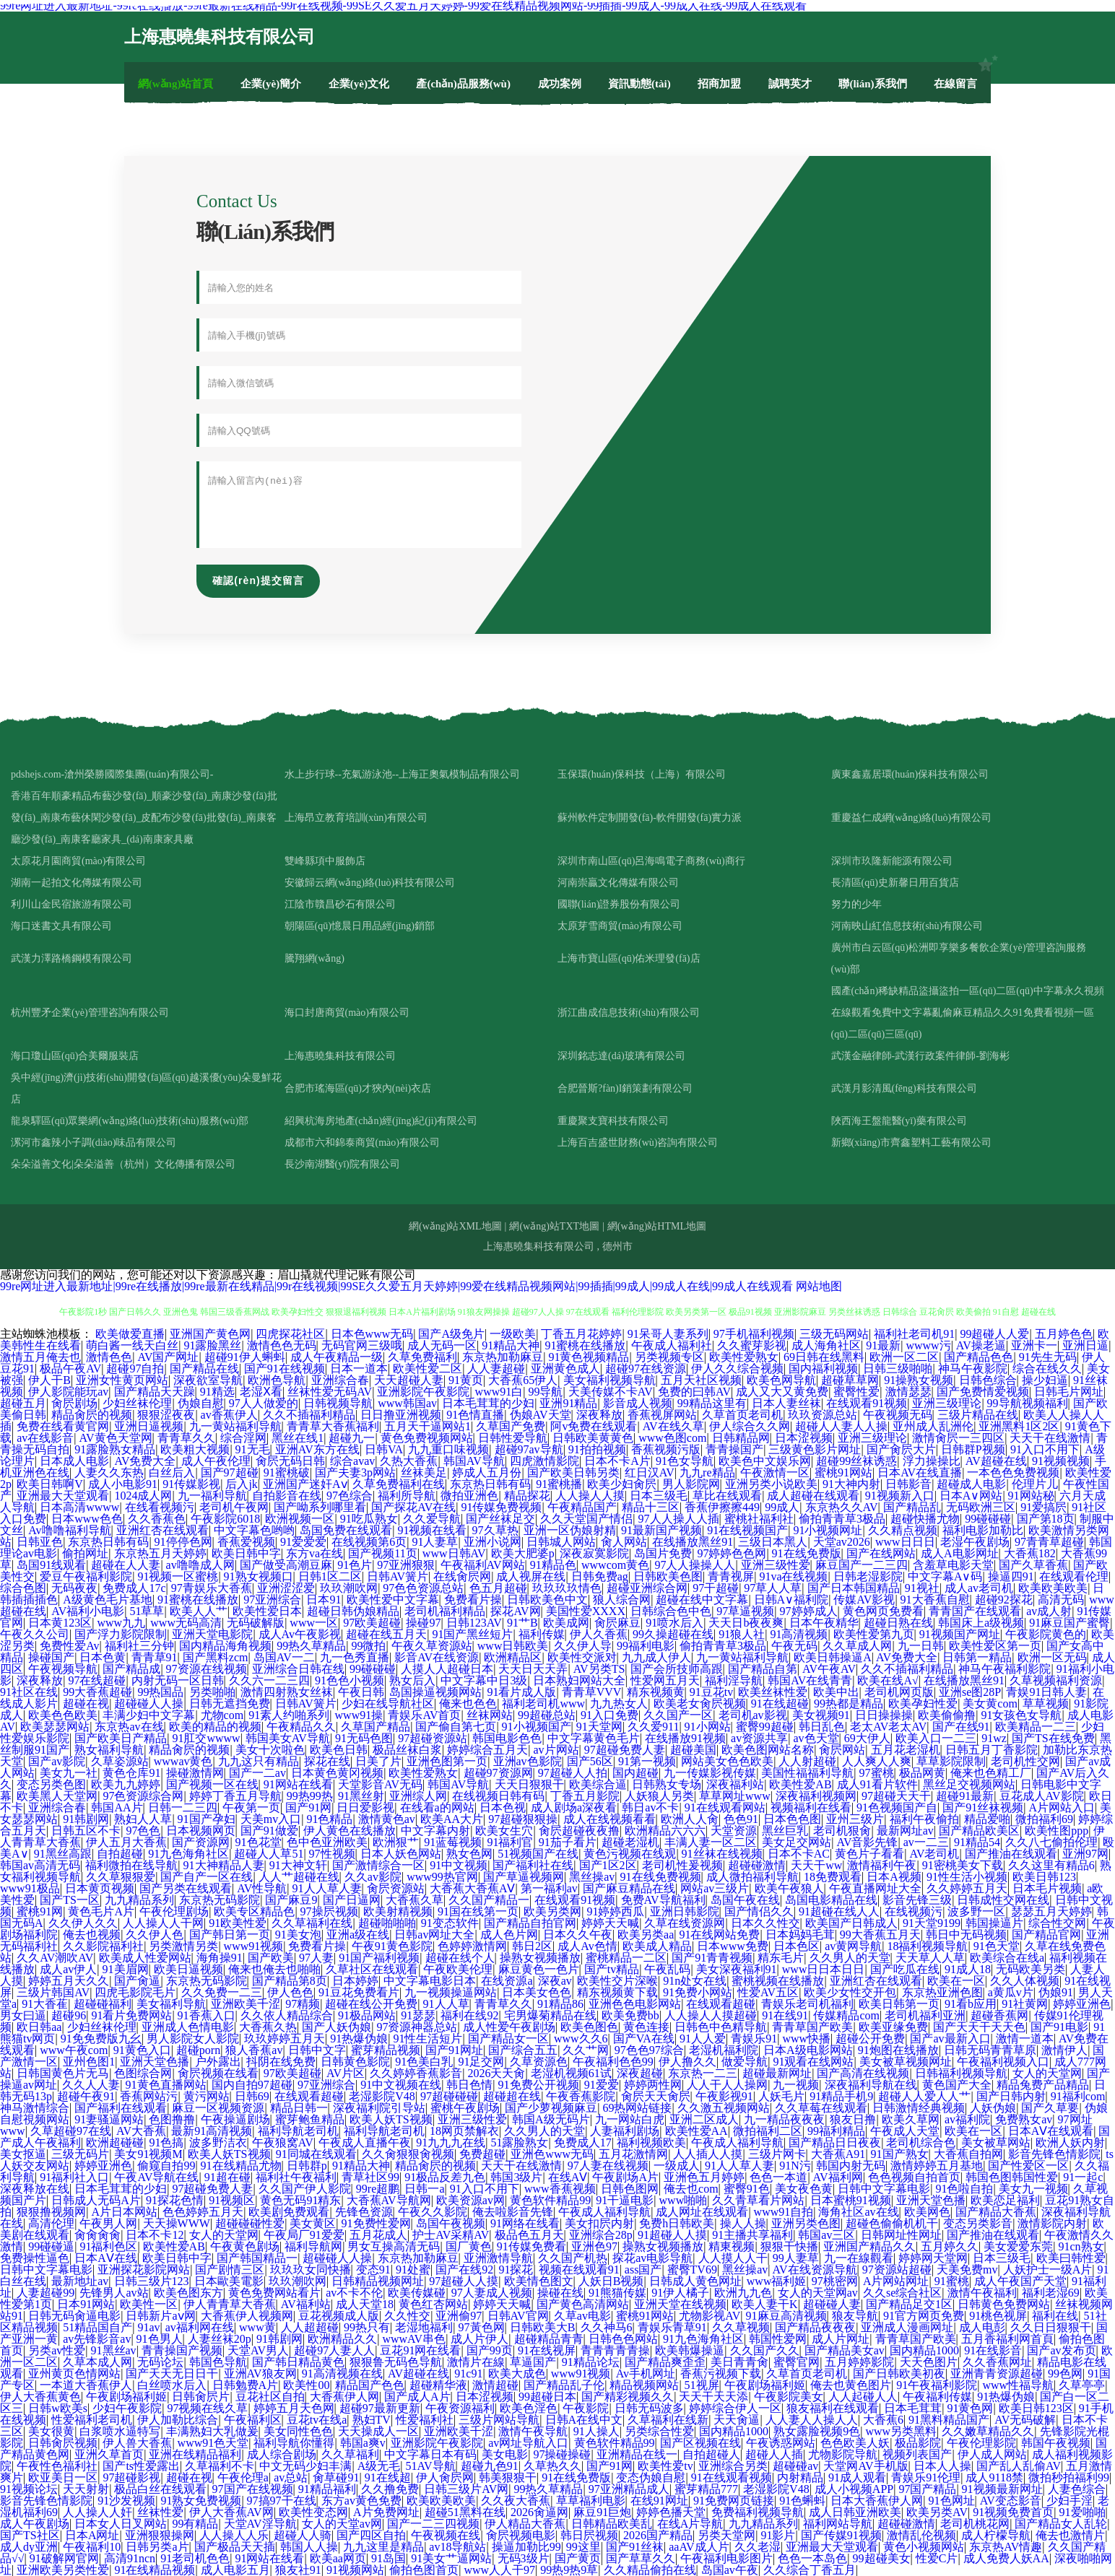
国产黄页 (578, 2558)
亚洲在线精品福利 (195, 2454)
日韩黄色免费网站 (1004, 2304)
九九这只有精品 (258, 1761)
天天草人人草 (930, 1957)
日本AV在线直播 (919, 1472)
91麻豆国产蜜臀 (1069, 1622)
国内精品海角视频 (225, 1646)
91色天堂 (996, 1946)
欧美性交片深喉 (617, 1981)
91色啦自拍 (964, 2189)
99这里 (583, 2547)
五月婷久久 (950, 2246)
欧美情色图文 (538, 2281)
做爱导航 (744, 2061)
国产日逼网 (352, 1900)
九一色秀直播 (354, 1657)
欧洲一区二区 (904, 1357)
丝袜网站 (490, 1715)
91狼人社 (742, 1634)
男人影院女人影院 (193, 2038)
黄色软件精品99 (550, 2200)
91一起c (1083, 2177)
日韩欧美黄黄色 (592, 1438)
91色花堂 (258, 1842)
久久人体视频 (1024, 1981)
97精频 (302, 2004)
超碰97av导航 (529, 1449)
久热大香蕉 (409, 1461)
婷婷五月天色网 (293, 2408)
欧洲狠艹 (396, 1842)
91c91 (468, 2373)
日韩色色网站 (623, 2339)
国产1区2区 (608, 1865)
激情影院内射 (1052, 2223)
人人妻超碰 (496, 1368)
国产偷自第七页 (455, 1726)
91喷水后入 (674, 1622)
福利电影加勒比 (982, 1530)
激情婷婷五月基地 (936, 2165)
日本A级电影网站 (808, 2050)
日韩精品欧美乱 (611, 2524)
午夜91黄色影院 (392, 1946)
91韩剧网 (86, 1819)
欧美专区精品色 (254, 1911)
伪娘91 (1055, 1992)
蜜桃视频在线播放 (778, 1981)
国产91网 (308, 1807)
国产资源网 (201, 1842)
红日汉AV (649, 1472)
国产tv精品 (611, 1969)
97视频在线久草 (207, 2408)
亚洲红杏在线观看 (162, 1530)
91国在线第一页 (478, 1911)
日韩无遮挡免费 (229, 1703)
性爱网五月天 (665, 1680)
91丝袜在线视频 (722, 1854)
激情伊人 (1064, 2050)
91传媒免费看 (531, 2246)
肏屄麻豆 (617, 1622)
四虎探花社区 (290, 1334)
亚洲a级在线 (357, 1934)
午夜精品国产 (582, 1507)
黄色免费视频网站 (427, 1438)
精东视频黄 (656, 1692)
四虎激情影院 (544, 1461)
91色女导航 (684, 1461)
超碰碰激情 (757, 1865)
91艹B (522, 1622)
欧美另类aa (645, 1934)
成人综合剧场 (281, 2454)
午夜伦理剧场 (174, 1911)
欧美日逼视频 (188, 1969)
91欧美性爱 (237, 1923)
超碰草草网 (850, 1380)
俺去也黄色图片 (850, 2385)
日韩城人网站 (561, 1542)
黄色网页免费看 (883, 1611)
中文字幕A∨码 (945, 1576)
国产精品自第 (762, 1669)
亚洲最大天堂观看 (63, 1495)
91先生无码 (1048, 1357)
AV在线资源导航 (815, 2269)
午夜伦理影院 (981, 2443)
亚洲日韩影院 (684, 1911)
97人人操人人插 (678, 1519)
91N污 (795, 2165)
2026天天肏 (496, 2073)
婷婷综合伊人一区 (735, 2408)
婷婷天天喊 (610, 1923)
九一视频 (796, 2085)
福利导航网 (313, 2246)
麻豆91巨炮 (602, 2512)
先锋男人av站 (113, 2292)
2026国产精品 (658, 2535)
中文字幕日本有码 (430, 2454)
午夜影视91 (724, 2096)
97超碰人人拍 (572, 1773)
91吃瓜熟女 (369, 1519)
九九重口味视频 (448, 1449)
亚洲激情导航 (498, 2258)
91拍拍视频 (597, 1449)
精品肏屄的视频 (91, 1415)
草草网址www (735, 1796)
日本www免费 (732, 1946)
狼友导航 (855, 2316)
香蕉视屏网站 (662, 1415)
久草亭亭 (1082, 2385)
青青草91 (154, 1657)
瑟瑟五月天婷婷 (1051, 1911)
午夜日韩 (361, 1692)
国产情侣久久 (759, 1911)
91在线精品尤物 (241, 2165)
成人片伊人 (479, 2339)
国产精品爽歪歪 (665, 2362)
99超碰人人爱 (994, 1334)
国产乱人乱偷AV (1018, 2466)
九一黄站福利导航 (235, 1426)
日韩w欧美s (57, 2408)
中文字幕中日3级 (484, 1680)
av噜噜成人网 (200, 1565)
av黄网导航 (853, 1946)
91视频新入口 (899, 1495)
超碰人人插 (774, 2454)
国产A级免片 (451, 1334)
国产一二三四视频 (433, 2524)
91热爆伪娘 (359, 2038)
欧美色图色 (589, 2027)
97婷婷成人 (809, 1611)
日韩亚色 (40, 1542)
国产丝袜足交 (500, 1519)
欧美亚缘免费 (893, 2027)
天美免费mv (967, 2269)
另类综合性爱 (659, 2431)
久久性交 (407, 2316)
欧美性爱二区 (427, 1368)
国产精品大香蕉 (995, 2212)
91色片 (354, 1565)
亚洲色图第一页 (447, 1761)
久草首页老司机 (742, 1415)
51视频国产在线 (538, 1854)
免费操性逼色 (34, 2258)
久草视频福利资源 (1056, 1680)
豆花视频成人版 (338, 2316)
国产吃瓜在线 (905, 1969)
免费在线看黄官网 (63, 1426)
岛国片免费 (663, 1553)
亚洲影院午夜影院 (423, 1391)
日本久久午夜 (577, 1934)
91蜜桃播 (559, 1484)
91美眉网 (126, 1969)
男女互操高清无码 (393, 2246)
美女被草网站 (996, 2142)
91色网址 (952, 2500)
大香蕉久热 (268, 2027)
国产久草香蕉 (1033, 1565)
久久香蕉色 (157, 1519)
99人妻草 (796, 2258)
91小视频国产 (536, 1726)
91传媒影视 (191, 1484)
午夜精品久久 (301, 1726)
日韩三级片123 (151, 2281)
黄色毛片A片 (101, 1911)
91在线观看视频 (731, 2477)
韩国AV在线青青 (810, 1680)
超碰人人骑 (302, 2535)
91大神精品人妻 (223, 1865)
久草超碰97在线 (70, 2131)
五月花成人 (378, 2235)
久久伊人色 (154, 1934)
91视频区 (232, 2200)
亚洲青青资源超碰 (996, 2373)
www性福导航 (1018, 2385)
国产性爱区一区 (1028, 2165)
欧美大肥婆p (523, 1553)
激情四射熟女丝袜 (286, 1692)
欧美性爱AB (800, 1784)
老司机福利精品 (444, 1611)
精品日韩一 (299, 2108)
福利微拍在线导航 (131, 1865)
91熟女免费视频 (200, 2500)
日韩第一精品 (977, 1657)
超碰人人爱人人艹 (924, 2096)
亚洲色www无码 (552, 2154)
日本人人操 (942, 2466)
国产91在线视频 (284, 1368)
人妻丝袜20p (219, 2339)
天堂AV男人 (258, 2350)
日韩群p (307, 2165)
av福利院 (967, 2119)
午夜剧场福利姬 (764, 2385)
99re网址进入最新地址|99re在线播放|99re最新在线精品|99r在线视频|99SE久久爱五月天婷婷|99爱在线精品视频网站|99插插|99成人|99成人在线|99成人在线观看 (396, 1286)
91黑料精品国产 (948, 2420)
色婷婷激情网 (472, 1946)
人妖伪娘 (993, 2108)
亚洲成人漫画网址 (907, 2327)
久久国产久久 (764, 2350)
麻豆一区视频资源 (218, 2108)
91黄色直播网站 (166, 2085)
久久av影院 (373, 1877)
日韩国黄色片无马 (63, 2073)
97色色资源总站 (423, 1588)
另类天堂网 (726, 2535)
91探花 (515, 2269)
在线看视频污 (159, 1507)
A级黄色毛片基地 (107, 1599)
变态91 (373, 2269)
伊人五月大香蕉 (126, 1842)
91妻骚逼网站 (109, 2119)
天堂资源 (734, 1830)
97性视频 (332, 1854)
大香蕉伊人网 (344, 2396)
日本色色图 (792, 1819)
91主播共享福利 (752, 2235)
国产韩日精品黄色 (298, 2362)
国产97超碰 (230, 1472)
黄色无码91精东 (300, 2200)
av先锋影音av (97, 2339)
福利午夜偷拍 (924, 1819)
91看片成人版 (521, 1692)
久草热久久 (552, 2466)
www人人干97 (499, 2570)
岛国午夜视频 (450, 2223)
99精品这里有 (712, 1403)
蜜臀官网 (796, 2362)
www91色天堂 (213, 2443)
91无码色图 (364, 1738)
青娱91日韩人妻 (1046, 1692)
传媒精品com (846, 2015)
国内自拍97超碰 (252, 2085)
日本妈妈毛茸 (800, 1934)
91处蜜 (413, 2269)
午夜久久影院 (432, 2212)
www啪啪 (683, 2200)
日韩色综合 (988, 1380)
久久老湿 (757, 2547)
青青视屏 (731, 1576)
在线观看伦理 (1074, 1576)
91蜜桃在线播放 (585, 1345)
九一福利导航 (212, 1495)
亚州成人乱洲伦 (933, 1426)
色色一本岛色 (812, 2558)
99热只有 (367, 2327)
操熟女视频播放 (540, 1957)
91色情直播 (475, 1415)
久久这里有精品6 (1051, 1865)
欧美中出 (836, 1692)
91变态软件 (450, 1923)
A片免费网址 (386, 2512)
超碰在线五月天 (386, 1634)
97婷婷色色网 (731, 1553)
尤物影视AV (709, 2316)
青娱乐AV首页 (424, 1715)
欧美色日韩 (339, 1750)
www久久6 (581, 2038)
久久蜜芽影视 (751, 1345)
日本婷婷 (355, 1981)
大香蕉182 (1030, 1553)
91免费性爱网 (376, 2223)
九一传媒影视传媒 (710, 1773)
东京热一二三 (702, 2073)
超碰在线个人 (460, 1957)
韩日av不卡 (650, 1807)
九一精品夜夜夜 (784, 2119)
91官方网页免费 (923, 2316)
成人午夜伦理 (216, 1461)
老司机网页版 (899, 1692)
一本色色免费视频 (1013, 1472)
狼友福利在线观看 (832, 2408)
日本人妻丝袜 (786, 1403)
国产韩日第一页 (229, 1934)
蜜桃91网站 (843, 1472)
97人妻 (316, 1957)
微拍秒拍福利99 (1068, 2477)
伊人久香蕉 (599, 1634)
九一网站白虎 (629, 2119)
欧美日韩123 (1044, 1877)
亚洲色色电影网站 (635, 2004)
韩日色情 (469, 2085)
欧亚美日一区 (62, 2477)
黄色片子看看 (869, 1854)
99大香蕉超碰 (97, 1692)
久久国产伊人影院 (305, 2189)
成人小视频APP (854, 2489)
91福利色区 (108, 2246)
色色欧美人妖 (855, 2443)
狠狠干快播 (789, 2246)
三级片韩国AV (53, 1992)
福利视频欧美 (651, 2142)
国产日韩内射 (1011, 2096)
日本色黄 (102, 1657)
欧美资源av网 (470, 2200)
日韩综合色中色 (670, 1611)
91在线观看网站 (725, 1807)
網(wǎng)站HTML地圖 (656, 1226)
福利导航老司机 (298, 2131)
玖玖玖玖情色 (567, 1588)
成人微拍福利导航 (752, 1877)
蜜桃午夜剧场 (465, 2108)
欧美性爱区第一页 (995, 1646)
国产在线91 (961, 1726)
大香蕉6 (883, 2420)
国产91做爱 (269, 1830)
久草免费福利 (422, 1357)
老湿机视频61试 (571, 2073)
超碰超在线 (512, 2096)
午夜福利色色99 (613, 2061)
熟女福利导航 (109, 1750)
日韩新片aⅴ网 (160, 2316)
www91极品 (30, 1888)
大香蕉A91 (838, 2154)
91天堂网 (599, 1726)
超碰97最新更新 (379, 2408)
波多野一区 (976, 1911)
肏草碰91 (336, 2477)
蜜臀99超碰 (765, 1726)
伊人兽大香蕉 (137, 2443)
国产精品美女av (844, 2350)
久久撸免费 (390, 2489)
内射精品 (800, 2477)
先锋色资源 (364, 2212)
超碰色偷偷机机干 (892, 2223)
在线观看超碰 (720, 2004)
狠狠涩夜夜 (166, 1415)
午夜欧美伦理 (458, 1969)
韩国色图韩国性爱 (1012, 2177)
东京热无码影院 (219, 1900)
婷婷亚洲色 (1082, 2004)
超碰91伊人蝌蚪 (244, 1357)
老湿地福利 (424, 2327)
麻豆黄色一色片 (538, 1969)
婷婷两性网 (653, 2085)
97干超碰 (716, 1588)
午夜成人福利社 (671, 1345)
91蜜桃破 (287, 1472)
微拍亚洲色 (469, 1495)
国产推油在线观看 (1011, 1854)
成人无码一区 (442, 1345)
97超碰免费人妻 (624, 1750)
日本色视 (503, 1807)
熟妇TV (371, 2420)
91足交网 (481, 2061)
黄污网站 (206, 2096)
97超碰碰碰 (449, 2096)
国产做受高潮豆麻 (286, 1565)
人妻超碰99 (45, 2292)
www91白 (499, 1391)
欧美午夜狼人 (789, 1888)
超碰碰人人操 (148, 1703)
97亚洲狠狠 (406, 1565)
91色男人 (159, 2339)
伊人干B (49, 1380)
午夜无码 (794, 1646)
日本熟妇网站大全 (579, 1680)
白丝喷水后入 (172, 2385)
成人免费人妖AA (1006, 2558)
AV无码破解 (1025, 2420)
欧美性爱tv (665, 2466)
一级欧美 (513, 1334)
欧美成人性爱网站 (145, 1957)
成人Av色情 (587, 1946)
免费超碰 (482, 2154)
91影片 (777, 2535)
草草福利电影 (590, 2500)
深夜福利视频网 (816, 1796)
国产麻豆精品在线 (629, 1888)
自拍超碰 (120, 1854)
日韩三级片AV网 (466, 2489)
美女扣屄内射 (599, 2223)
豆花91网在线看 (420, 2350)
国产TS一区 (70, 1900)
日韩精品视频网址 (377, 2281)
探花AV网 (515, 1611)
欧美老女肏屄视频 (700, 1703)
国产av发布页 (1061, 2350)
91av (148, 2327)
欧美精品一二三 (1035, 1726)
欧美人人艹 (198, 1611)
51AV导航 (430, 2466)
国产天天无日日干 (172, 2373)
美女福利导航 (171, 2004)
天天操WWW (176, 2223)
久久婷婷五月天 (967, 1888)
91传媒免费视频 (501, 1507)
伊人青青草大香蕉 (229, 2304)
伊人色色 (290, 1992)
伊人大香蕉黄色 (40, 2396)
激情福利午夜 (881, 1865)
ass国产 (643, 2269)
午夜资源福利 (460, 2408)
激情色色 (109, 1357)
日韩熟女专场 (666, 1784)
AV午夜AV (829, 1669)
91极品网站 (367, 2015)
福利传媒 (542, 1634)
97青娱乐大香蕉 (211, 1588)
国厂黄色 (469, 2246)
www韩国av (407, 1403)
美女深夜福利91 (736, 1969)
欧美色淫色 (529, 2408)
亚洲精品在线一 (636, 2454)
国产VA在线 (643, 2038)
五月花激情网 (633, 2154)
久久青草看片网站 (758, 2200)
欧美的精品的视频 (215, 1726)
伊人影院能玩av (68, 1391)
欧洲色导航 (276, 1380)
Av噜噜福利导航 (69, 1530)
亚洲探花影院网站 (143, 2269)
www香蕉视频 (560, 2189)
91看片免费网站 (131, 2015)
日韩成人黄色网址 (695, 2281)
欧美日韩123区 (1036, 2408)
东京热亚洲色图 (942, 1992)
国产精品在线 (204, 1368)
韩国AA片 (116, 1807)
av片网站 (555, 1750)
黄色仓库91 (131, 1773)
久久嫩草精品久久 (988, 2431)
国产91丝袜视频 (982, 1807)
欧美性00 (306, 2385)
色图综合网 (143, 2073)
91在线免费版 (806, 1553)
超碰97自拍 (135, 1368)
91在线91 (785, 2015)
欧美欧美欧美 (1053, 1588)
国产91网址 (454, 2050)
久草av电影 (582, 2316)
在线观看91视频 (866, 1403)
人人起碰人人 (863, 2396)
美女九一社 (68, 1773)
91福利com (1078, 2096)
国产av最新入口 (950, 2038)
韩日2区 (532, 1946)
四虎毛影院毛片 (135, 1992)
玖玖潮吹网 (349, 1588)
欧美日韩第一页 (899, 2004)
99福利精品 (836, 2131)
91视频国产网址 (959, 1634)
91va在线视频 (793, 1576)
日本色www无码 (372, 1334)
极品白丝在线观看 (160, 2489)
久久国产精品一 (488, 1900)
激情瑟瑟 (908, 1391)
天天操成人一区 (378, 2431)
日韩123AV (474, 1622)
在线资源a (506, 1981)
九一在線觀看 (858, 2258)
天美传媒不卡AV (610, 1391)
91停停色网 (183, 1542)
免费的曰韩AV (694, 1391)
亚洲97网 (1085, 1854)
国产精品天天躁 (154, 1391)
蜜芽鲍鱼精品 (309, 2119)
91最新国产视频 (661, 1530)
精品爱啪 (987, 1819)
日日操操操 (884, 1715)
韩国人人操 (309, 2547)
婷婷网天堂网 (933, 2258)
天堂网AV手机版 (865, 2466)
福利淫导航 (734, 1680)
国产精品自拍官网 (530, 1923)
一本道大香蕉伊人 (86, 2385)
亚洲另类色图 (806, 2223)
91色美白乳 (424, 2061)
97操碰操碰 (562, 2454)
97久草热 (495, 1530)
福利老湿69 (1051, 2292)
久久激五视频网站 (723, 2108)
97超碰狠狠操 (523, 1819)
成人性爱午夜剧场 (509, 2027)
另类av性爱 (56, 2350)
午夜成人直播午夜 (364, 2142)
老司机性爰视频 (682, 1865)
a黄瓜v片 (1010, 1992)
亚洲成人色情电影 (188, 2027)
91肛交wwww (206, 1738)
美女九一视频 (1033, 2189)
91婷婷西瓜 (615, 1911)
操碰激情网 (195, 1773)
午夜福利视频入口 (1003, 2061)
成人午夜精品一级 (336, 1357)
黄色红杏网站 (433, 2304)
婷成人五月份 (486, 1472)
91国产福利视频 (379, 1957)
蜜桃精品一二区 (626, 1957)
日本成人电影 (74, 1461)
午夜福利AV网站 (483, 1565)
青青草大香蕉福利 (333, 1426)
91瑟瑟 (418, 2015)
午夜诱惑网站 (780, 2443)
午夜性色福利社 (57, 2466)
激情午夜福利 (982, 2292)
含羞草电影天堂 (953, 1565)
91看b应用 (971, 2004)
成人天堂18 (365, 2304)
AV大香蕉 (141, 2131)
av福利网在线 (199, 2327)
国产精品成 (131, 1669)
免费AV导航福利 (663, 1900)
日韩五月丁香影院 (991, 1750)
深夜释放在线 (34, 2189)
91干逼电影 (625, 2200)
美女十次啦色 (270, 1750)
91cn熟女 (1080, 2246)
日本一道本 (359, 1368)
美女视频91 (821, 1715)
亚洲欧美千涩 (245, 2004)
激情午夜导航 (533, 2431)
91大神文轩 (298, 1865)
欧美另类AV (937, 2512)
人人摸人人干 (733, 2258)
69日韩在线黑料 (824, 1357)
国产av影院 (56, 1761)
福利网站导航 (837, 2524)
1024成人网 (143, 1495)
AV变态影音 (1010, 2500)
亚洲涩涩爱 (286, 1588)
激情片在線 (476, 2362)
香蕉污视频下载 (720, 2373)
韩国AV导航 (474, 1461)
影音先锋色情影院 (1054, 2154)
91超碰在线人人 (839, 1911)
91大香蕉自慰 (935, 1599)
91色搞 (166, 2142)
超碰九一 (352, 1438)
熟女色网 (469, 1854)
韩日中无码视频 (966, 1934)
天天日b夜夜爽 (746, 1622)
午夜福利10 (92, 2547)
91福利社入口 (74, 2177)
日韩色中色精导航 (720, 2027)
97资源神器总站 (416, 2027)
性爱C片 (937, 2558)
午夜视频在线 (445, 2535)
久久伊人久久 (83, 1923)
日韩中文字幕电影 (884, 2189)
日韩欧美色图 (668, 1576)
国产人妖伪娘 (336, 2027)
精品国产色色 (369, 2385)
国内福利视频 (823, 1368)
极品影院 (918, 2443)
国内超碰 (635, 1773)
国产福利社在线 (533, 1865)
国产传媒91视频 (841, 2535)
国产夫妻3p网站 (355, 1472)
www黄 (257, 2327)
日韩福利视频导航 (961, 2073)
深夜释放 (599, 1415)
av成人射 (1049, 1611)
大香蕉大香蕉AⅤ (473, 1888)
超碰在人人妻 (125, 1565)
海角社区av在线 (858, 2212)
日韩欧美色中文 (547, 1599)
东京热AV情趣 (1005, 2547)
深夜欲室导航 (208, 1380)
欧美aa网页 (338, 2558)
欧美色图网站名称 (767, 1750)
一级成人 (677, 2165)
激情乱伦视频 (921, 2535)
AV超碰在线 (996, 1461)
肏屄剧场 (74, 1403)
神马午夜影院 (972, 1368)
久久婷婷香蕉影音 (416, 2073)
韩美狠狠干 (508, 2477)
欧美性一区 (149, 2304)
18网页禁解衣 (464, 2131)
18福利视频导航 (927, 1946)
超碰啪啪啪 (387, 1923)
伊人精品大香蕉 (525, 2524)
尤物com (222, 1715)
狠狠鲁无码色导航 (396, 2362)
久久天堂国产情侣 (586, 1519)
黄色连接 (646, 2027)
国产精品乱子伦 (564, 2385)
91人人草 (446, 2004)
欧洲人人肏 (690, 1819)
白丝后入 (172, 1472)
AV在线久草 (673, 1426)
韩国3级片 (516, 2177)
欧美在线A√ (887, 1680)
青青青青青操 (615, 2350)
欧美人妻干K (765, 2304)
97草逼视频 (745, 1611)
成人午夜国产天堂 (1020, 2281)
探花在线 (327, 1761)
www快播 (806, 2038)
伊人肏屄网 (445, 2477)
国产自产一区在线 (206, 1877)
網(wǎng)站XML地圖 (455, 1226)
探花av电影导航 (652, 2258)
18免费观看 (833, 1877)
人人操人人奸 (97, 2512)
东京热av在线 (129, 1726)
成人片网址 (840, 2339)
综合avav (352, 1461)
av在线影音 (45, 1438)
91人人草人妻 (327, 1888)
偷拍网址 (85, 1553)
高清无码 (1061, 1599)
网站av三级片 (714, 1888)
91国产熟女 (900, 2154)
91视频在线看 (432, 1530)
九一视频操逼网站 (450, 1992)
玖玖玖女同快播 (310, 2269)
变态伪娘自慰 (650, 2477)
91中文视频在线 (400, 2085)
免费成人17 (583, 2142)
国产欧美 (271, 1957)
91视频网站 (355, 2570)
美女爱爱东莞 (1018, 2246)
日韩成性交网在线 (1003, 1900)
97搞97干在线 (281, 2500)
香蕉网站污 (149, 2096)
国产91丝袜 (635, 2547)
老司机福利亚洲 (925, 2015)
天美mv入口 (270, 1819)
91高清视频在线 (342, 2373)
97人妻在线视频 (608, 2165)
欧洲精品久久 (342, 2339)
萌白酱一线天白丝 (132, 1345)
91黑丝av (113, 2350)
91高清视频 (799, 1634)
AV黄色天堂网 (115, 1438)
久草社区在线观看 (372, 1969)
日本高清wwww (79, 1507)
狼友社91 (298, 2570)
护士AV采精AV (450, 2235)
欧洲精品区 (513, 1657)
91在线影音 (993, 2350)
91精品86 (560, 2004)
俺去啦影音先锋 (512, 2212)
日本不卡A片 (617, 1461)
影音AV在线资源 (436, 1657)
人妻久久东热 (109, 1472)
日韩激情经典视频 (918, 2108)
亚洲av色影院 (527, 1761)
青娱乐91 (754, 2038)
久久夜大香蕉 (515, 2500)
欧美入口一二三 (935, 1738)
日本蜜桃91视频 (850, 2200)
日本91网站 (86, 2304)
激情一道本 (1025, 2038)
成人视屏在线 (530, 1576)
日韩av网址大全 (434, 1934)
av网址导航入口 (528, 2443)
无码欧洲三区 (980, 1507)
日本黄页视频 (99, 1888)
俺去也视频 (92, 1934)
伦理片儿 (1035, 1484)
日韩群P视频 (973, 1449)
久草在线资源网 (684, 1923)
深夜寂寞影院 (594, 1553)
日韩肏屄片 (201, 2396)
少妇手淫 (1069, 2500)
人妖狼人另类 (659, 1796)
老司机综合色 (920, 2142)
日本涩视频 (804, 1438)
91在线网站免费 (719, 1934)
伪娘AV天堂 (540, 1415)
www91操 (359, 1715)
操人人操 (743, 2223)
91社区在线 (29, 1692)
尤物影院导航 (842, 2454)
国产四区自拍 (371, 2535)
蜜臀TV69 (692, 2269)
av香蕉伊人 (229, 1415)
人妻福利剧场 (624, 2131)
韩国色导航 (218, 2362)
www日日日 (905, 1542)
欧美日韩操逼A (833, 1657)
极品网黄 (922, 1773)
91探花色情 (175, 2200)
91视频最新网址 (1002, 2489)
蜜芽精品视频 (385, 2050)
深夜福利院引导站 (379, 2108)
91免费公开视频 (538, 2085)
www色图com (672, 1438)
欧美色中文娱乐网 (765, 1461)
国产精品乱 (912, 1507)
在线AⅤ (568, 2177)
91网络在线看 (525, 2223)
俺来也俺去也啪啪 (274, 1969)
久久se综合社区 (902, 2292)
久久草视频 (741, 2327)
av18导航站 (457, 2547)
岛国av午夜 (729, 2570)
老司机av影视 (753, 1715)
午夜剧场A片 (625, 2177)
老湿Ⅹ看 (261, 1391)
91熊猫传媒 (617, 2292)
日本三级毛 (658, 1495)
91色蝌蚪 (802, 2500)
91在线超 (388, 2477)
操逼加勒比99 (526, 2547)
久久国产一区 (678, 1715)
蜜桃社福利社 (759, 1519)
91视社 (922, 1588)
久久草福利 (350, 2454)
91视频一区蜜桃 (177, 1576)
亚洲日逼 (1085, 1345)
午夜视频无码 (897, 1415)
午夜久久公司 (34, 1634)
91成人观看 (857, 2477)
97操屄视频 (329, 1911)
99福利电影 (645, 1646)
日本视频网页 (200, 1830)
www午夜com (74, 2050)
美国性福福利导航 (807, 1773)
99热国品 (160, 1692)
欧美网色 (927, 2212)
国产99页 (490, 2350)
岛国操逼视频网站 (435, 1692)
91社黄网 (1025, 2004)
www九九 (121, 1622)
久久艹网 (586, 2050)
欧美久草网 (911, 2119)
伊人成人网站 (992, 2454)
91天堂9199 (931, 1923)
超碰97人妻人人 (334, 2350)
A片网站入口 (1061, 1807)
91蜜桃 (951, 2281)
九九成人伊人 (656, 1657)
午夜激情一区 (775, 1472)
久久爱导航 (432, 1519)
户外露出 (218, 2061)
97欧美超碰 (372, 1622)
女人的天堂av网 (342, 2524)
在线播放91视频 (685, 1738)
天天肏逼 (736, 2420)
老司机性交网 (1025, 1761)
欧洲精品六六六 (665, 1830)
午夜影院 (586, 2408)
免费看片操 (473, 1599)
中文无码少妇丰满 (305, 2466)
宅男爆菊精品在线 (550, 2015)
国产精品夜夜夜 (815, 2327)
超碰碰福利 (102, 2004)
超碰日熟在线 (898, 1622)
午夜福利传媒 (937, 2396)
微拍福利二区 (767, 2131)
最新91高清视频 (211, 2131)
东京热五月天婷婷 (160, 1553)
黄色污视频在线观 (629, 1854)
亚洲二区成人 (704, 2119)
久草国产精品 (375, 1726)
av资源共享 (759, 1738)
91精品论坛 (591, 2362)
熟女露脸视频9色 (816, 2431)
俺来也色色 (468, 1703)
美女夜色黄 (804, 2189)
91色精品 (329, 1819)
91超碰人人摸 (672, 2235)
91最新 (883, 1345)
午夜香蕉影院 (580, 2096)
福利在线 (1055, 2316)
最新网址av (905, 1830)
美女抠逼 (23, 2154)
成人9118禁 (994, 2477)
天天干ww (816, 1865)
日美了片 (378, 1761)
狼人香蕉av (253, 2050)
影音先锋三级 (917, 1900)
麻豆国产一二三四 (861, 1565)
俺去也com (691, 2189)
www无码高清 (186, 1622)
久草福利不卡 (219, 2466)
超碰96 (68, 2015)
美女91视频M (148, 2154)
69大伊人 (867, 1738)
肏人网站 (624, 1542)
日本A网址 (92, 2535)
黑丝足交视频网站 (969, 1784)
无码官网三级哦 (361, 1345)
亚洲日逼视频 (148, 1426)
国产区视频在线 (700, 2443)
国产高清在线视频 (863, 2073)
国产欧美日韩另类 (573, 1472)
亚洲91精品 (568, 1403)
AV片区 (345, 2073)
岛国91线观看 (51, 1565)
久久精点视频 (902, 1530)
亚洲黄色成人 (565, 1368)
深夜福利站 (735, 1784)
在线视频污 (913, 1911)
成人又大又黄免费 (782, 1391)
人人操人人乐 (234, 2535)
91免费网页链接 (733, 2500)
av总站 (291, 2477)
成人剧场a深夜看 (574, 1807)
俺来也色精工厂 (990, 1773)
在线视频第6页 (369, 1542)
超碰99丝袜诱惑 (856, 1461)
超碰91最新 (965, 1796)
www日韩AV (454, 1553)
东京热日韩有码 (490, 1484)
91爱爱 (601, 2085)
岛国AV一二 (284, 1657)
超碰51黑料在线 (465, 2512)
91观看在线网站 (813, 2061)
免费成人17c (134, 1588)
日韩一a (424, 2189)
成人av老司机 (979, 1588)
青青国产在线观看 (975, 1611)
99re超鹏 (377, 2189)
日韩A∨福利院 (791, 1599)
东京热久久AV (841, 1507)
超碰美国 (693, 1750)
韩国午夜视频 (1055, 2443)
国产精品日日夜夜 (835, 2142)
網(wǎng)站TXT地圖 (554, 1226)
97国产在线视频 (252, 2489)
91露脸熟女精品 (114, 1449)
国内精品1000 (924, 2350)
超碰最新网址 (777, 2073)
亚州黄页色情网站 (74, 2373)
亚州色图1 (89, 2061)
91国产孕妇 (206, 1819)
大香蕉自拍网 (968, 2154)
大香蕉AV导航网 (389, 2200)
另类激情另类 (183, 1946)
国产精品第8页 (289, 1981)
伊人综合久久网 (749, 1426)
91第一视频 (647, 1761)
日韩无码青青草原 (990, 2050)
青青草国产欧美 (812, 2027)
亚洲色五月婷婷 (704, 2177)
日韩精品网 (741, 1438)
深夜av (555, 1981)
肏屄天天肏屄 (655, 2096)
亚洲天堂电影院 (212, 1634)
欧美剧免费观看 (288, 2212)
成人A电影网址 (960, 1553)
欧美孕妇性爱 (923, 1703)
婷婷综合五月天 (487, 1750)
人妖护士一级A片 (1048, 2269)
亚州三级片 (855, 1819)
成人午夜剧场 (34, 2524)
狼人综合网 (622, 1599)
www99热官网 (442, 1877)
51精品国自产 (97, 2327)
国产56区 (590, 1761)
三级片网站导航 (499, 2420)
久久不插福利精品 (309, 1415)
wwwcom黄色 (615, 1565)
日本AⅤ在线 (105, 2258)
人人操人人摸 (590, 1495)
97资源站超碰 (897, 2269)
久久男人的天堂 (850, 1957)
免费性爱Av (69, 1646)
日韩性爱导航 (512, 1438)
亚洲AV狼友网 (260, 2373)
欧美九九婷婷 (125, 1784)
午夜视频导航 (62, 1669)
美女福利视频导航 (609, 1380)
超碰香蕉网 (999, 2015)
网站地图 (819, 1286)
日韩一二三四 (182, 1807)
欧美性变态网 (313, 2512)
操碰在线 (560, 2292)
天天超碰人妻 (408, 1380)
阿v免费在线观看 (593, 1426)
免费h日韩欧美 (676, 2223)
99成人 (782, 1507)
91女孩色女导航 (1021, 1715)
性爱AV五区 (768, 1992)
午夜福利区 (253, 2420)
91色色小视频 (349, 1680)
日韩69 (252, 2096)
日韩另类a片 (157, 2547)
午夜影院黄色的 (1045, 1634)
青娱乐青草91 (672, 2327)
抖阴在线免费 (281, 2061)
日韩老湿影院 (868, 1576)
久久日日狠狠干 (1050, 2327)
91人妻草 (435, 1542)
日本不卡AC (799, 1854)
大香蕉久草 (414, 1900)
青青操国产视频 (182, 2350)
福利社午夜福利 (296, 2177)
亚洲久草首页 (109, 2454)
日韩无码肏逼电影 (74, 2316)
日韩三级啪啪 (897, 1368)
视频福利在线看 (811, 1807)
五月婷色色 (1064, 1334)
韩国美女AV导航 (288, 1738)
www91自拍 (784, 2212)
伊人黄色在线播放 (349, 1830)
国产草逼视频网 (523, 1877)
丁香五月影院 (585, 1796)
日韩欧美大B (543, 2327)
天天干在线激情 (1050, 1438)
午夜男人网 (108, 2223)
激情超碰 (495, 2385)
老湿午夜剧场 (975, 1542)
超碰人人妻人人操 (841, 1426)
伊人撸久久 (687, 2061)
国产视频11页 (382, 1553)
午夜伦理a (243, 2477)
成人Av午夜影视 (300, 1634)
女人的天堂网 (1047, 2073)
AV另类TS (599, 1669)
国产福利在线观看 (120, 2108)
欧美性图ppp (1056, 1830)
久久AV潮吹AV (55, 1957)
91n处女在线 (694, 1981)
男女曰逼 (23, 2015)
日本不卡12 (154, 2235)
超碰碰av (795, 2466)
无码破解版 (256, 1622)
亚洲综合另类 (733, 2466)
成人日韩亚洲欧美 (855, 2512)
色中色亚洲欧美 (327, 1842)
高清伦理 (51, 2223)
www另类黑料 (901, 2431)
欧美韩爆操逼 (689, 2350)
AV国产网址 (168, 1357)
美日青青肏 (739, 2362)
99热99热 (310, 1796)
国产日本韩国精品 (853, 1588)
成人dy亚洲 (29, 2547)
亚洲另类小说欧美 (771, 1484)
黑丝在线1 (298, 1438)
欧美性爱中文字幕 (393, 1599)
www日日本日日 (823, 1969)
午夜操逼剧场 (235, 2119)
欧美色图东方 (188, 2292)
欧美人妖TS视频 (391, 2119)
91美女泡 (298, 1934)
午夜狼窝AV (282, 2142)
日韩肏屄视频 (62, 2443)
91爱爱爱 (303, 1542)
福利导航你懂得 (293, 2443)
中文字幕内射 (435, 1830)
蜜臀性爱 (856, 1391)
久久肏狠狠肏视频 (408, 2154)
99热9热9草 (569, 2570)
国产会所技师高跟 (676, 1669)
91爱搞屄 (1043, 1507)
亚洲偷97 (458, 2316)
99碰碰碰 (988, 1519)
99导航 (545, 1391)
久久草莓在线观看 (821, 2108)
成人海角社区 (826, 1345)
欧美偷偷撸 (947, 1715)
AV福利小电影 (87, 1611)
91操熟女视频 (918, 1380)
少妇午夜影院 (127, 2408)
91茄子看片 (567, 1842)
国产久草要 (1050, 2108)
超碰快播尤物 (925, 1519)
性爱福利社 (425, 2420)
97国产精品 (927, 2489)
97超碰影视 (131, 2477)
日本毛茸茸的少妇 (488, 1403)
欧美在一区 (956, 1981)
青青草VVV (592, 1692)
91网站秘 (1031, 1495)
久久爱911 (653, 1726)
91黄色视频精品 (588, 1357)
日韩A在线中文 (584, 2420)
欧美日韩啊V (50, 1484)
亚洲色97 (594, 2246)
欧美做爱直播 (130, 1334)
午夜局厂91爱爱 (304, 2235)
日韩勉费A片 (245, 2385)
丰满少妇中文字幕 (149, 1715)
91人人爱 (703, 2038)
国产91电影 (1059, 2027)
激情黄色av (386, 1819)
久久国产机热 (572, 2258)
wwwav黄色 (183, 1761)
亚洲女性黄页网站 (122, 1380)
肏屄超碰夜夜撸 (579, 1830)
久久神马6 (607, 2327)
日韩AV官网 (518, 2316)
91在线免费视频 (660, 1877)
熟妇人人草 (143, 1819)
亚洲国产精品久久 (869, 2246)
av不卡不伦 (354, 2292)
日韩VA (384, 1449)
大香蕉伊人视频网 (247, 2316)
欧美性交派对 (582, 1657)
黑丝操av (592, 1877)
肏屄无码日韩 (290, 1461)
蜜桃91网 (40, 1911)
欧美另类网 (552, 1911)
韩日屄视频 (589, 2535)
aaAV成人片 (699, 2547)
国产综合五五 (523, 2050)
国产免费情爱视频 (983, 1391)
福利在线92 (469, 2015)
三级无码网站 (834, 1334)
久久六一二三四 (269, 1680)
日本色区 (796, 1946)
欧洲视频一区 (299, 1519)
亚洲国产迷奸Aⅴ (305, 1484)
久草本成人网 (97, 2362)
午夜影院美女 (788, 2396)
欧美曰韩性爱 (1071, 2258)
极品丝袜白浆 (407, 1750)
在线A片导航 (690, 2524)
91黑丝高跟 (63, 1854)
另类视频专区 (669, 1357)
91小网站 (708, 1726)
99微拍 (368, 1646)
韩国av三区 (826, 2235)
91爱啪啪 (1082, 2512)
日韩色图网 (630, 2189)
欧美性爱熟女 (743, 1357)
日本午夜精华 (824, 1622)
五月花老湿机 (905, 1750)
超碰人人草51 (268, 1854)
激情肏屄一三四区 (958, 1438)
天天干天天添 (713, 2396)
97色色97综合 (649, 2050)
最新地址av (79, 2281)
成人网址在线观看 (702, 2212)
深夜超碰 (640, 2073)
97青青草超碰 (1049, 1542)
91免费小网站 (697, 1992)
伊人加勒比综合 (177, 2420)
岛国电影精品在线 (831, 1900)
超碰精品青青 (548, 2339)
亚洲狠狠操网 (159, 2535)
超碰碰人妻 (832, 2304)
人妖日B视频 (611, 2281)
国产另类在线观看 (185, 1888)
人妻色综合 (1077, 2489)
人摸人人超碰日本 (447, 1669)
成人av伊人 (68, 1969)
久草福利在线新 (668, 2420)
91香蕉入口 (206, 2015)
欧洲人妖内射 (1070, 2142)
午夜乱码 (667, 1969)
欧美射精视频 (398, 1911)
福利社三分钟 (139, 1646)
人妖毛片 (781, 2096)
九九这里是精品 (383, 2547)
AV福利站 (306, 2304)
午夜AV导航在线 (156, 2177)
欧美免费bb (630, 2015)
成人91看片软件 (877, 1784)
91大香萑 (45, 2004)
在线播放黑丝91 (692, 1542)
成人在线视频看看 (609, 1819)
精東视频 (731, 2246)
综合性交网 (1057, 1923)
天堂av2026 (841, 1542)
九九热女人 (619, 1703)
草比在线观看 (727, 1495)
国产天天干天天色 (979, 2027)
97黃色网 (482, 2327)
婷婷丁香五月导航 (235, 1796)
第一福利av (549, 1888)
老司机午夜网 (234, 1507)
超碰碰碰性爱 (250, 2223)
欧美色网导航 (781, 1380)
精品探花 (527, 1495)
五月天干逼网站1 (427, 1426)
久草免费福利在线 (398, 1484)
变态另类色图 (51, 1784)
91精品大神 (510, 1345)
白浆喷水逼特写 (119, 2431)
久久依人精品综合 (286, 2015)
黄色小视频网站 (923, 2547)
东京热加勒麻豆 (502, 1357)
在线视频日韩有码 (498, 1796)
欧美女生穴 (504, 1830)
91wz (994, 1738)
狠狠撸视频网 (51, 2212)
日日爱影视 (365, 1807)
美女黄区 (313, 2223)
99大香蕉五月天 (880, 1934)
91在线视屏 (547, 2350)
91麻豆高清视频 (786, 2316)
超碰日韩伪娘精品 (353, 1611)
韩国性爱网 (778, 2339)
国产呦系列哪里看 (320, 1507)
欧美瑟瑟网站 (55, 1726)
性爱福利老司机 (91, 2420)
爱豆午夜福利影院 (86, 1576)
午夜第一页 (251, 1807)
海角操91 (219, 1957)
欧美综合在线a (1007, 1957)
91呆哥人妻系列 (668, 1334)
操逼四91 (1011, 1576)
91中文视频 (458, 1865)
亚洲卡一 (1034, 1345)
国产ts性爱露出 (141, 2466)
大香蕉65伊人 (523, 1380)
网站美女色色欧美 (727, 1761)
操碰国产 (51, 1657)
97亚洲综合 (272, 1599)
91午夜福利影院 (936, 2385)
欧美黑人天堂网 (57, 1796)
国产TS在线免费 (1053, 1738)
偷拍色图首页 (424, 2570)
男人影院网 (691, 1484)
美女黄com (990, 1703)
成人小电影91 (122, 1484)
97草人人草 (773, 1588)
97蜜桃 (876, 1773)
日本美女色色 (536, 1992)
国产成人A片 (417, 2396)
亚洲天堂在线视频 (680, 2304)
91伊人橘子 (680, 2292)
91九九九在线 (450, 2142)
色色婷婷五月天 (202, 2212)
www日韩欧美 (513, 1646)
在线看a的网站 (437, 1807)
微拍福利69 (1044, 1819)
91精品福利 (327, 2489)
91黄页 (465, 1380)
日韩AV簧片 (397, 1576)
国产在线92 (464, 2269)
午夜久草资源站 (431, 1646)
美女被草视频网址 (905, 2061)
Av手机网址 (645, 2373)
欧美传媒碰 (417, 2292)
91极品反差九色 (444, 2177)
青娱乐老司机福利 (807, 2004)
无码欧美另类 (1030, 1969)
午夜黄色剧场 (244, 2246)
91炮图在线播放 (898, 2050)
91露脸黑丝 (212, 1345)
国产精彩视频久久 (627, 2396)
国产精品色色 (978, 1357)
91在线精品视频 (154, 2570)
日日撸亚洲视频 (400, 1415)
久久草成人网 (857, 1646)
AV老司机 (934, 1854)
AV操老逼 (981, 1345)
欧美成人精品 (657, 1946)
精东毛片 (781, 1957)
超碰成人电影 (971, 1484)
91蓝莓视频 (453, 1842)
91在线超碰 (780, 1703)
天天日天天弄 (533, 1669)
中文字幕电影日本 (429, 1981)
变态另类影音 (977, 2223)
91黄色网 (970, 2408)
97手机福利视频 (753, 1334)
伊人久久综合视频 (737, 1368)
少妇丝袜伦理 (137, 1403)
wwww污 (928, 1345)
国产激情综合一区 (378, 1865)
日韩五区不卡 (86, 1830)
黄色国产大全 (957, 2085)
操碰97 (423, 1622)
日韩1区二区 (330, 1576)
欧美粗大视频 (195, 1449)
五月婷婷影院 (859, 2362)
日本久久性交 (765, 1923)
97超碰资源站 (432, 1738)
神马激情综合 (34, 2108)
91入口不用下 (1045, 1449)
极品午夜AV (70, 1368)
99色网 (1065, 2373)
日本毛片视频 (1047, 1888)
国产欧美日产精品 (120, 1738)
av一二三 (926, 1842)
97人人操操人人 (694, 1565)
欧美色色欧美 (62, 1715)
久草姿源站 (120, 1761)
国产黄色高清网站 (583, 2304)
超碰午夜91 (86, 2096)
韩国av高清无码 (40, 1865)
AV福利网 (838, 2177)
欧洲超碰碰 (115, 2142)
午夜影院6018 (225, 1519)
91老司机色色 (195, 2558)
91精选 (217, 1391)
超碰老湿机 (630, 1842)
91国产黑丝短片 (472, 1634)
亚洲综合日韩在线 (298, 1669)
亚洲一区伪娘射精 (570, 1530)
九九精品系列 (139, 1900)
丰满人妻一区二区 (710, 1842)
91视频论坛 (29, 2489)
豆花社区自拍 (270, 2396)
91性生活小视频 (967, 1877)
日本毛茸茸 (913, 2408)
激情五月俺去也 (40, 1357)
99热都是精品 (848, 1703)
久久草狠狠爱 (120, 1877)
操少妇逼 (1045, 1380)
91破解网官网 (64, 2558)
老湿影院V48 (382, 2096)
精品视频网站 (644, 2385)
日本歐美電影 (229, 2281)
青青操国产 (734, 1449)
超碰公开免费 (870, 2038)
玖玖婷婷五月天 (284, 2038)
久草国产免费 (510, 1426)
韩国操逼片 (994, 1923)
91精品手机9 (841, 2096)
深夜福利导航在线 (871, 2085)
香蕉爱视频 (246, 1542)
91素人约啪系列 (288, 1715)
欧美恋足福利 (1005, 2200)
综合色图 (23, 1588)
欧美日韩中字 (246, 1553)
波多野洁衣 (218, 2142)
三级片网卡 (777, 2154)
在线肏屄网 (462, 1576)
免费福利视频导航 (757, 2512)
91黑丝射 (361, 1796)
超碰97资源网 (498, 1773)
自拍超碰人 (711, 2454)
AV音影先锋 (867, 1842)
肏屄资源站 (396, 1888)
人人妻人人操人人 (811, 2420)
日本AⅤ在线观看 (1051, 2131)
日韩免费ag (599, 1576)
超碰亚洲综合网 (647, 1588)
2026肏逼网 (539, 2512)
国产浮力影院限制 (120, 1634)
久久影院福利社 (103, 1946)
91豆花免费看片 (358, 1992)
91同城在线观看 (316, 2154)
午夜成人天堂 (905, 2131)
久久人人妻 (91, 2085)
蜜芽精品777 (706, 2489)
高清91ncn (129, 2558)
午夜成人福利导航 (737, 2142)
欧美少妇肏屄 (621, 1484)
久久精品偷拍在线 (650, 2570)
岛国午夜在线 (745, 1900)
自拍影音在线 (286, 1495)
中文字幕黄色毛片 (593, 1738)
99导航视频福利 (1027, 1403)
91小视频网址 (827, 1530)
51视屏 (702, 2385)
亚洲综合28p (601, 2235)
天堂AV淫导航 (260, 2524)
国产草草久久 (640, 2558)
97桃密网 (835, 2281)
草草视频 (1046, 1703)
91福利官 (510, 1842)
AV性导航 (262, 1888)
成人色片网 (509, 1934)
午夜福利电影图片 (726, 2558)
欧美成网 (566, 1622)
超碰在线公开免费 (371, 2004)
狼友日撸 (853, 2119)
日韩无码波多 (649, 2408)
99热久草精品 (311, 1646)
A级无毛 (379, 2466)
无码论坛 (160, 2362)
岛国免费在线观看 (346, 1530)
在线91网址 (659, 2500)
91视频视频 (1061, 1461)
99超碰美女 (882, 2558)
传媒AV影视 (864, 1599)
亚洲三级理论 (946, 1403)
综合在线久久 (1047, 1368)
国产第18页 (1046, 1519)
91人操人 (596, 2431)
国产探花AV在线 (413, 1507)
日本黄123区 (60, 1622)
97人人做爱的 (263, 1403)
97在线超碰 (97, 1680)
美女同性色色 (298, 2431)
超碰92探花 (1004, 1599)
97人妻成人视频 (491, 2292)
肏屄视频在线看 (218, 2073)
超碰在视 (86, 1703)
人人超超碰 (310, 2327)
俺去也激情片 (1070, 2535)
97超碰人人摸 (463, 2281)
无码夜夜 (74, 1588)
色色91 (741, 1819)
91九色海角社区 (188, 1854)
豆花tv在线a (317, 2420)
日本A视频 (894, 1877)
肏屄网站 (842, 1750)
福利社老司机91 (914, 1334)
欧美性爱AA (696, 2131)
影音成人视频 (637, 1403)
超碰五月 (23, 1403)
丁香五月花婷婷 (581, 1334)
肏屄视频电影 (520, 2535)
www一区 (314, 1622)
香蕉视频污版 (665, 1449)
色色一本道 (778, 2177)
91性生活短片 (427, 2038)
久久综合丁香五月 (809, 2570)
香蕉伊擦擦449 (722, 1507)
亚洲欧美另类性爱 (63, 2570)
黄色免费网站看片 (274, 2292)
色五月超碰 (498, 1588)
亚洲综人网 (418, 1796)
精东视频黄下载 (617, 1992)
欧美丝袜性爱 (772, 1692)
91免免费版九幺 (101, 2038)
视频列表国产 (917, 2454)
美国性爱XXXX (585, 1611)
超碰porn (198, 2050)
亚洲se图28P (970, 1692)
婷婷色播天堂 (671, 2512)
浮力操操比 (931, 1461)
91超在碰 (227, 2177)
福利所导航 (406, 1495)
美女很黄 (51, 2431)
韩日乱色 (822, 1726)
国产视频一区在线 (212, 1784)
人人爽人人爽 (876, 1761)
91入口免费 (609, 1715)
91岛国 (388, 2558)
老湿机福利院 (723, 2050)
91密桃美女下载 (962, 1865)
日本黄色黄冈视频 (337, 1773)
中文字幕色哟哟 (254, 1530)
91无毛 (252, 1449)
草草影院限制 (951, 1761)
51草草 (146, 1611)
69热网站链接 (637, 2108)
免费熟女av (1023, 2119)
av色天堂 (815, 1738)
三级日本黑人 (772, 1542)
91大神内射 (851, 1484)
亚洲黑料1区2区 (1019, 1426)
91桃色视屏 (998, 2316)
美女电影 (505, 2454)
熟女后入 (412, 1680)
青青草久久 (186, 1438)
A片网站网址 (896, 2281)
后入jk (241, 1484)
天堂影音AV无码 (380, 1784)
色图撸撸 (172, 2119)
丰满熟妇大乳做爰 (212, 2431)
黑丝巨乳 (785, 1830)
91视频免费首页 (1013, 2512)
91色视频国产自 (896, 1807)
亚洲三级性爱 (775, 1565)
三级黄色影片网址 (814, 1449)
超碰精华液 (438, 2385)
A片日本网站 (124, 2212)
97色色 (143, 1830)
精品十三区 (651, 1507)
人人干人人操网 (727, 2085)
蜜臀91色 (747, 2189)
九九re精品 (707, 1472)
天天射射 (86, 2489)
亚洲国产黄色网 (210, 1334)
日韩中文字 (317, 2050)
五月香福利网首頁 (1007, 2339)
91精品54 (977, 1842)
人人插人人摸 (707, 2154)
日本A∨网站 (971, 1495)
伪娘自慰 (201, 1403)
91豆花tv (711, 1692)
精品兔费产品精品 (1043, 2085)
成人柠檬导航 (996, 2535)
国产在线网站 (881, 1553)
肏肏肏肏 (97, 2235)
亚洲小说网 (492, 1542)
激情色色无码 (281, 1345)
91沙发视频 (126, 2500)
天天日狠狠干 (529, 1784)
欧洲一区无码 (1052, 1657)
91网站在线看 (298, 1784)
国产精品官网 (1046, 1934)
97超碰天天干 (896, 1796)
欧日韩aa (39, 2027)
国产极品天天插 (234, 2547)
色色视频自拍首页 (914, 2177)
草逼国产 (533, 2362)
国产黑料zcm (215, 1657)
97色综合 (349, 1495)
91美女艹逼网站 (451, 2558)
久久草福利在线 (312, 1923)
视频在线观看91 (579, 2269)
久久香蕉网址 (997, 2362)
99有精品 (195, 2524)
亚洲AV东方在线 (317, 1449)
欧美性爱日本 (267, 1611)
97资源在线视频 (206, 1669)
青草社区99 (370, 2177)
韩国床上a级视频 (981, 1622)
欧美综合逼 (598, 1784)
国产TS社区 (30, 2535)
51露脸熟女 (519, 2142)
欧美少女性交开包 (850, 1992)
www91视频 (254, 1946)
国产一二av (257, 1773)
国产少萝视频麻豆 (551, 2108)
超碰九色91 (490, 2466)
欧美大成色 (517, 2373)
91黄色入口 (142, 2050)
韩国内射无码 (850, 2165)
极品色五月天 (529, 2235)
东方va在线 (314, 1553)
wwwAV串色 (414, 2339)
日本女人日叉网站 (120, 2524)
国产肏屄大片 (901, 1449)
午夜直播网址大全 (875, 1888)
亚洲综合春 (340, 1380)
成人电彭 (982, 2327)
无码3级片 (524, 2558)
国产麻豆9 (291, 1900)
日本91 (323, 1599)
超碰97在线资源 (645, 1368)
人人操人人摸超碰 (710, 2015)
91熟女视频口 (258, 1576)
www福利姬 (777, 2281)
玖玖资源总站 (822, 1415)
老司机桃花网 (975, 2524)
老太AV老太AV (888, 1726)
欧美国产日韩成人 (851, 1923)
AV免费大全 (144, 1461)
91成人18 (968, 1969)
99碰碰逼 (51, 2246)
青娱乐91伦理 (925, 2477)
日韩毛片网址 (1068, 1391)
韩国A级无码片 (551, 2119)
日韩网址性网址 (901, 2235)
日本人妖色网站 (400, 1854)
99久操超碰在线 (673, 1634)
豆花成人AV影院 (1041, 1796)
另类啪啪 (212, 1692)
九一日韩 (921, 1646)
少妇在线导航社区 (388, 1703)
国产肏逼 (137, 1981)
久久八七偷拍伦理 (1051, 1842)
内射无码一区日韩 (177, 1680)
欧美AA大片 (451, 1819)
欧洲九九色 (743, 2292)
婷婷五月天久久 (68, 1981)
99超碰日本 (547, 2396)
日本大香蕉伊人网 (876, 2500)
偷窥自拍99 (166, 2165)
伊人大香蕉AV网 (231, 2512)
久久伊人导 (583, 1646)
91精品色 (553, 1565)
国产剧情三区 (229, 2269)
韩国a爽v (363, 2443)
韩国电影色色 (507, 1738)
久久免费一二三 (221, 1992)
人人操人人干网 (163, 1923)
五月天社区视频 (701, 1380)
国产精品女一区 (508, 2038)
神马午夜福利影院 (1004, 1669)
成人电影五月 (235, 2570)
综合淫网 (243, 1438)
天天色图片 (929, 2362)
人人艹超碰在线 (299, 1877)
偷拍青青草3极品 (842, 1519)
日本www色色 (87, 1519)
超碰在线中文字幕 (702, 1599)
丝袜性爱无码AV (329, 1391)
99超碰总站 (547, 1715)
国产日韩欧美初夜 (899, 2373)
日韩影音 (908, 1484)
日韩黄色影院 (355, 2061)
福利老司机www (543, 1703)
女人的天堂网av (818, 2292)
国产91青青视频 (712, 1957)
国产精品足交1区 (909, 2304)
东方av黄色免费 (361, 2500)
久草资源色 (539, 2061)
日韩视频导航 (338, 1403)
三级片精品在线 (977, 1415)
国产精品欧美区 (979, 1830)
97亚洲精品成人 (629, 2489)
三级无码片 (80, 2154)
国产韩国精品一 (257, 2258)
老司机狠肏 (842, 1830)
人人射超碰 (807, 1761)
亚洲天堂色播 (154, 2061)
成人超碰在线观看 (813, 1495)
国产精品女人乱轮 (1061, 2524)
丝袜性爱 (160, 2512)
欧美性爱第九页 (873, 1634)
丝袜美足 (424, 1472)
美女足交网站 (796, 1842)
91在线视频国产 (747, 1530)
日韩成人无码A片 (96, 2200)
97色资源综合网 (143, 1796)
